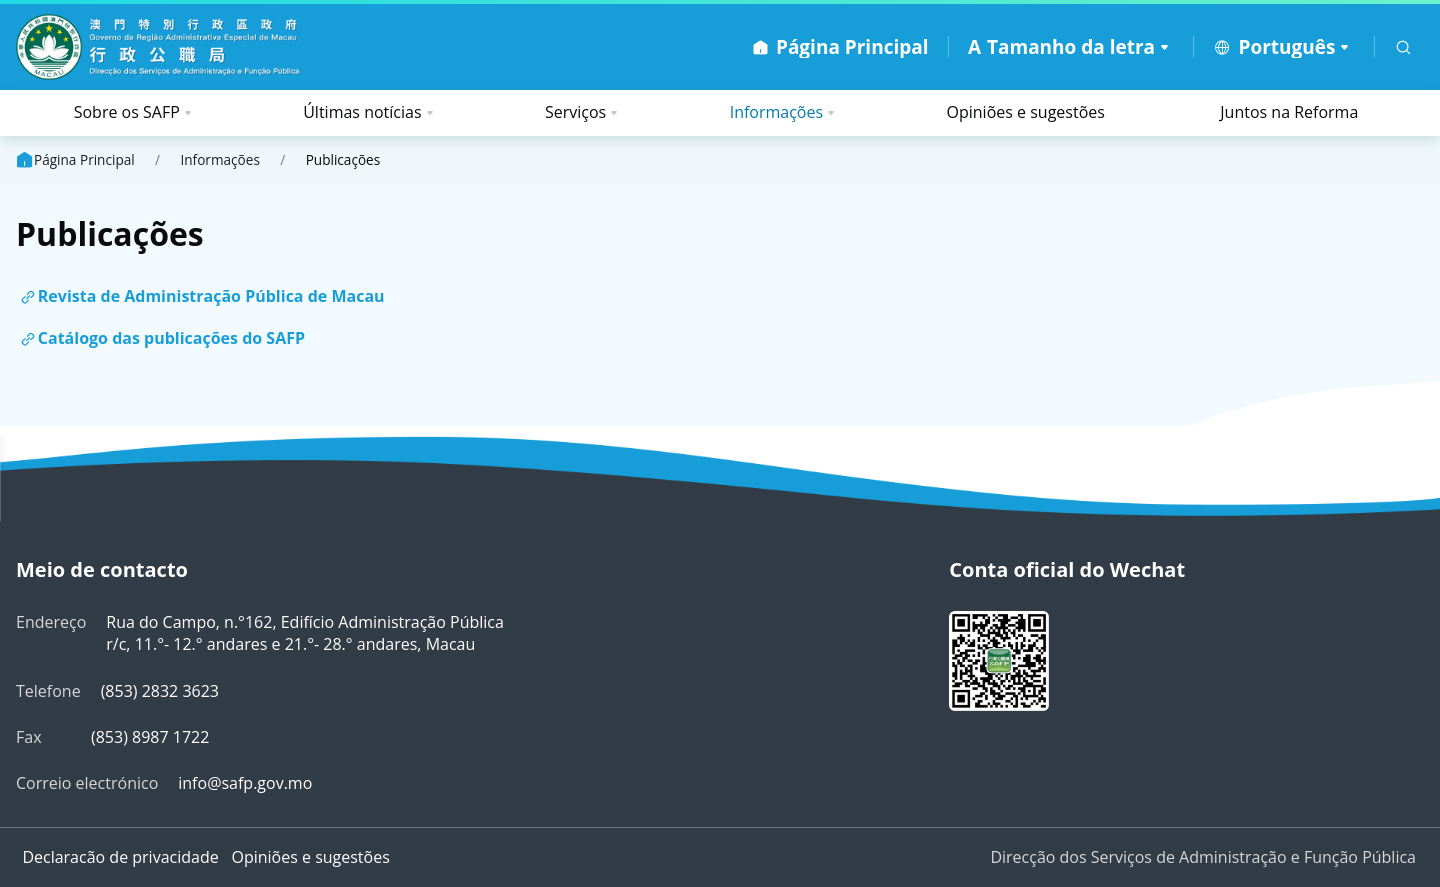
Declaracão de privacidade (120, 857)
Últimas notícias (362, 112)
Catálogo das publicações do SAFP (171, 338)
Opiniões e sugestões (1026, 112)
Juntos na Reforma (1289, 112)
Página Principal (74, 160)
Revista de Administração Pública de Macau (211, 296)
